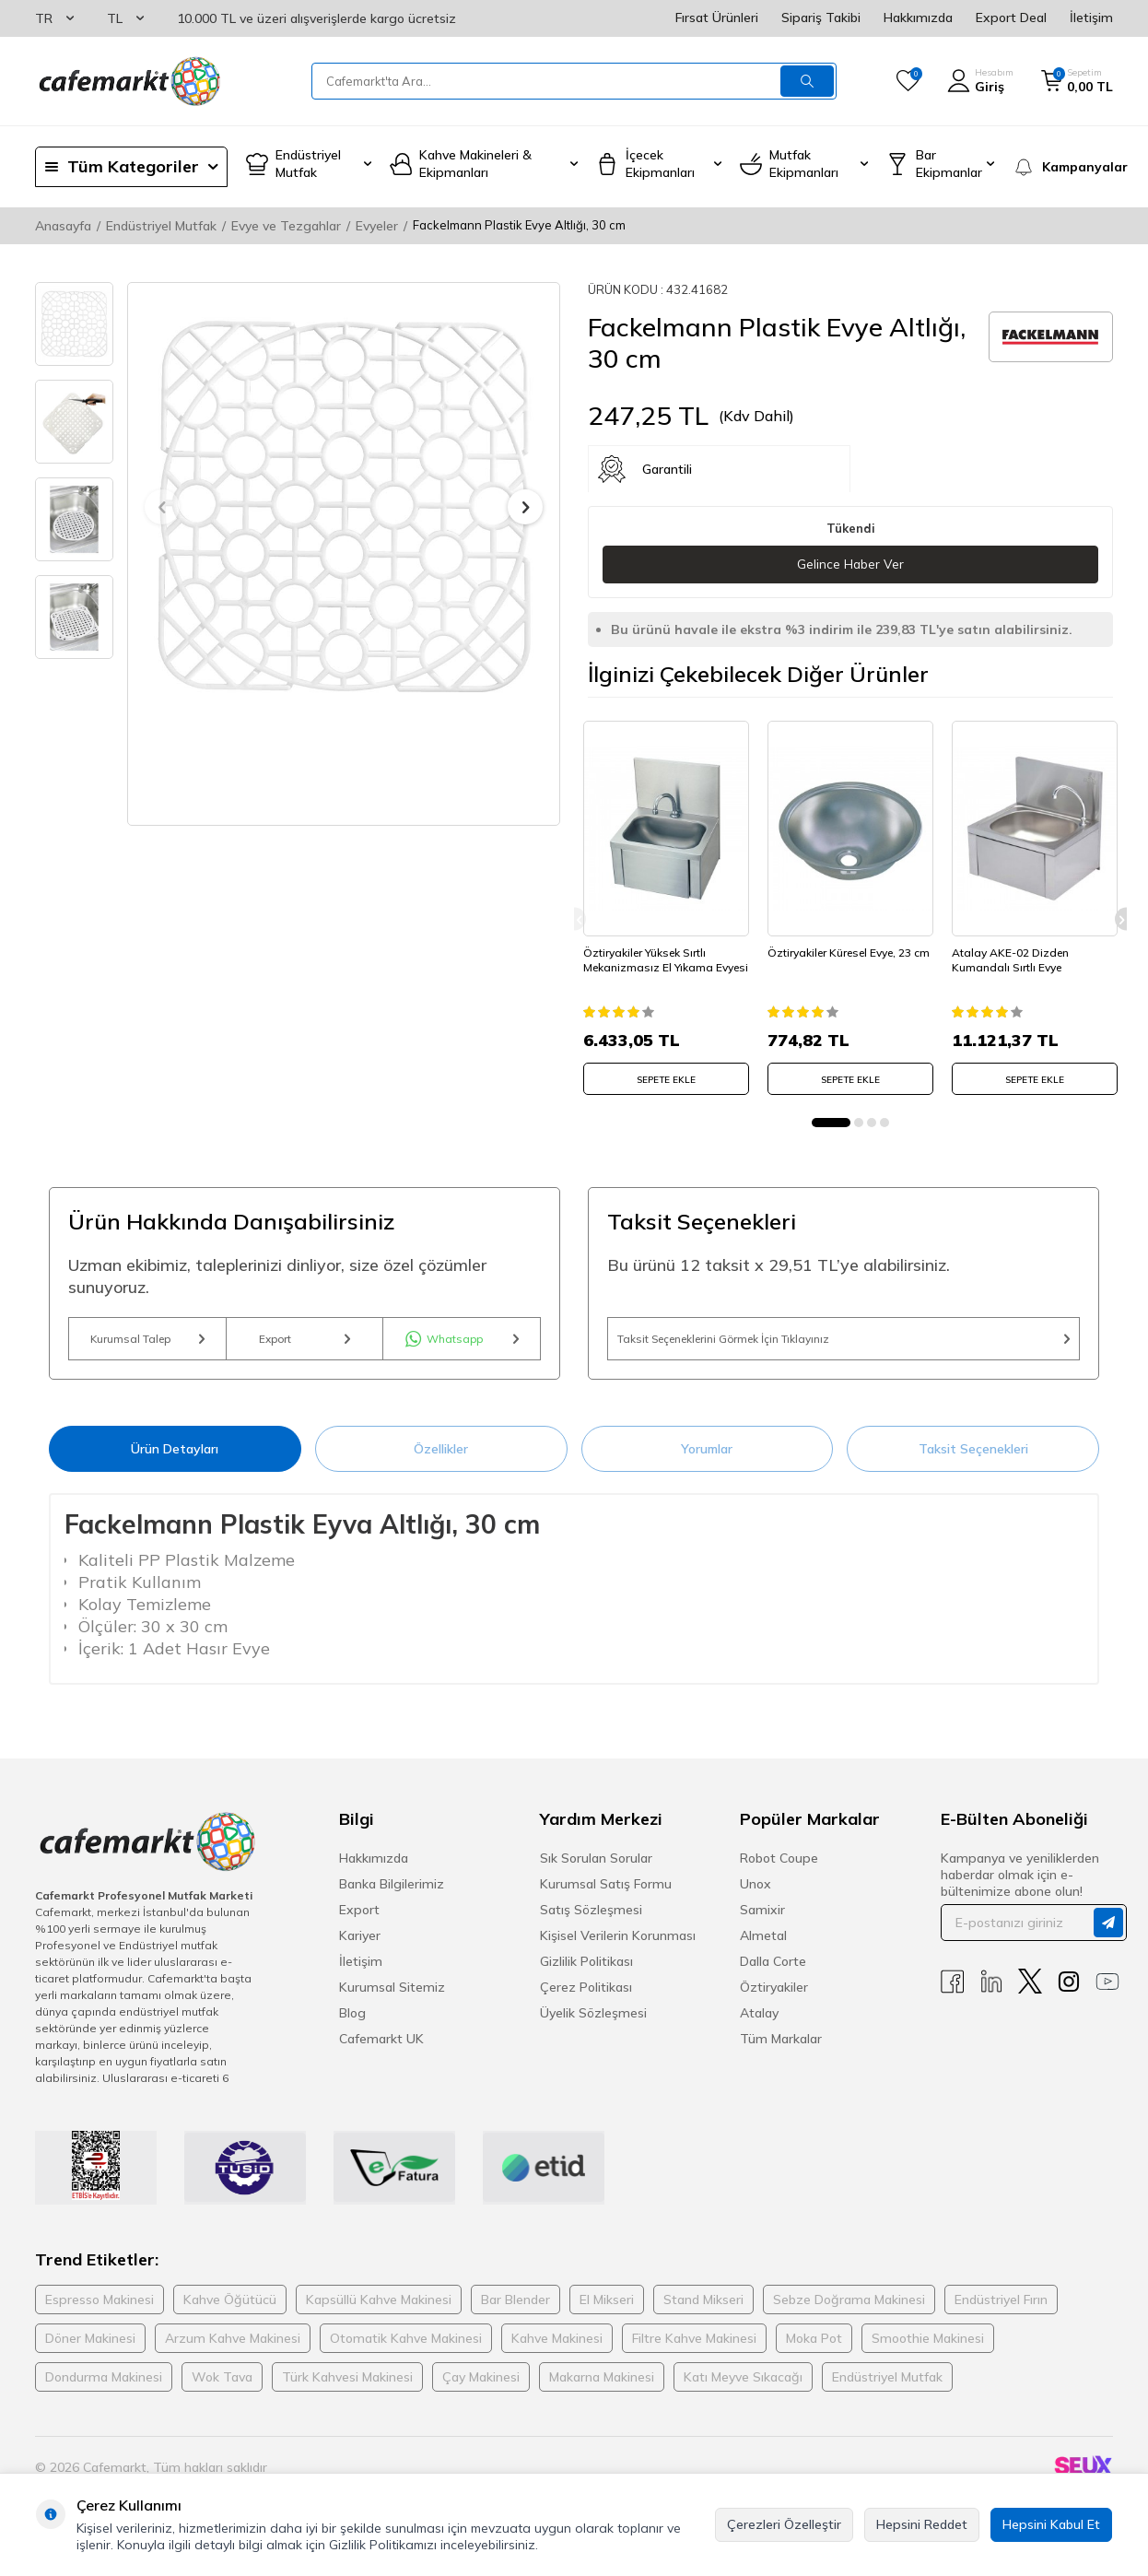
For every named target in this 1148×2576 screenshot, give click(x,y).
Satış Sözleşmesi (591, 1921)
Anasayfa (63, 226)
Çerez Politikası (586, 1999)
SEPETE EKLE (666, 1072)
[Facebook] (953, 1993)
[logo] (128, 81)
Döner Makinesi (90, 2349)
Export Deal (1011, 17)
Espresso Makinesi (99, 2310)
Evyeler (377, 226)
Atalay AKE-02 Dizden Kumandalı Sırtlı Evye (1014, 952)
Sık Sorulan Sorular (596, 1870)
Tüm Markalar (781, 2050)
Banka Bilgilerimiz (391, 1896)
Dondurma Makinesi (103, 2388)
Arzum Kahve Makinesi (232, 2349)
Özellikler (441, 1460)
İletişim (1091, 17)
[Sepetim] (1077, 81)
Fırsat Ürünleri (716, 17)
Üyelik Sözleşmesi (593, 2025)
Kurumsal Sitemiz (392, 1999)
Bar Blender (515, 2310)
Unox (755, 1896)
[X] (1030, 1993)
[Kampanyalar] (1063, 167)
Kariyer (360, 1947)
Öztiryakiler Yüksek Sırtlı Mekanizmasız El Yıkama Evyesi (653, 959)
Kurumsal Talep (147, 1343)
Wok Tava (222, 2388)
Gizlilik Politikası (586, 1973)
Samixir (762, 1921)
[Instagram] (1069, 1993)
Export (304, 1343)
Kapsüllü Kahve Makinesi (378, 2310)
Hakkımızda (918, 17)
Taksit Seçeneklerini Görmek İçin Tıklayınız (843, 1343)
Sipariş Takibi (821, 17)
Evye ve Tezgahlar (286, 226)
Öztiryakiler (774, 1999)
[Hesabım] (980, 81)
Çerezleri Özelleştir (784, 2524)
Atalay (759, 2025)
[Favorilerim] (908, 81)
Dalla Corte (773, 1973)
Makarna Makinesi (601, 2388)
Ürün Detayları (174, 1460)
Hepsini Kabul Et (1051, 2524)
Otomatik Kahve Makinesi (406, 2349)
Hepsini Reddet (921, 2524)
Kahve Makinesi (557, 2349)
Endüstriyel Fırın (1001, 2310)
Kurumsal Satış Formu (606, 1896)
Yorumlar (706, 1460)
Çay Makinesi (481, 2388)
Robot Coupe (779, 1870)
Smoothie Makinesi (928, 2349)
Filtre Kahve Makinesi (694, 2349)
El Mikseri (607, 2310)
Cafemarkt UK (381, 2050)
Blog (352, 2025)
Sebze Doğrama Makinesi (849, 2310)
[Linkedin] (991, 1993)
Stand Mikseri (703, 2310)
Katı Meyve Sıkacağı (743, 2388)
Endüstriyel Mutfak (161, 226)
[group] (343, 507)
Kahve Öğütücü (229, 2310)
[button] (162, 506)
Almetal (763, 1947)
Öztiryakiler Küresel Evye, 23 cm (844, 952)
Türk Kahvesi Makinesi (347, 2388)
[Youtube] (1107, 1993)
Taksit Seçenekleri (973, 1460)
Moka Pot (814, 2349)
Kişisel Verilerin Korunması (618, 1947)
